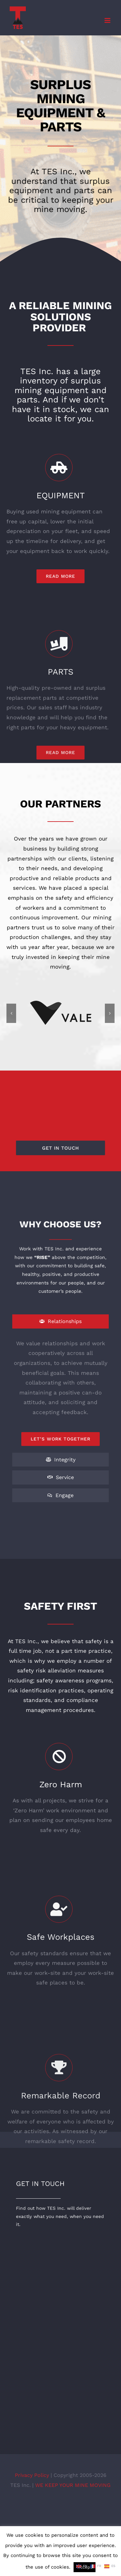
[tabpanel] (60, 1392)
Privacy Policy (33, 2475)
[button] (11, 1013)
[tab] (60, 1321)
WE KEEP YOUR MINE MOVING (73, 2485)
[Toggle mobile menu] (108, 20)
